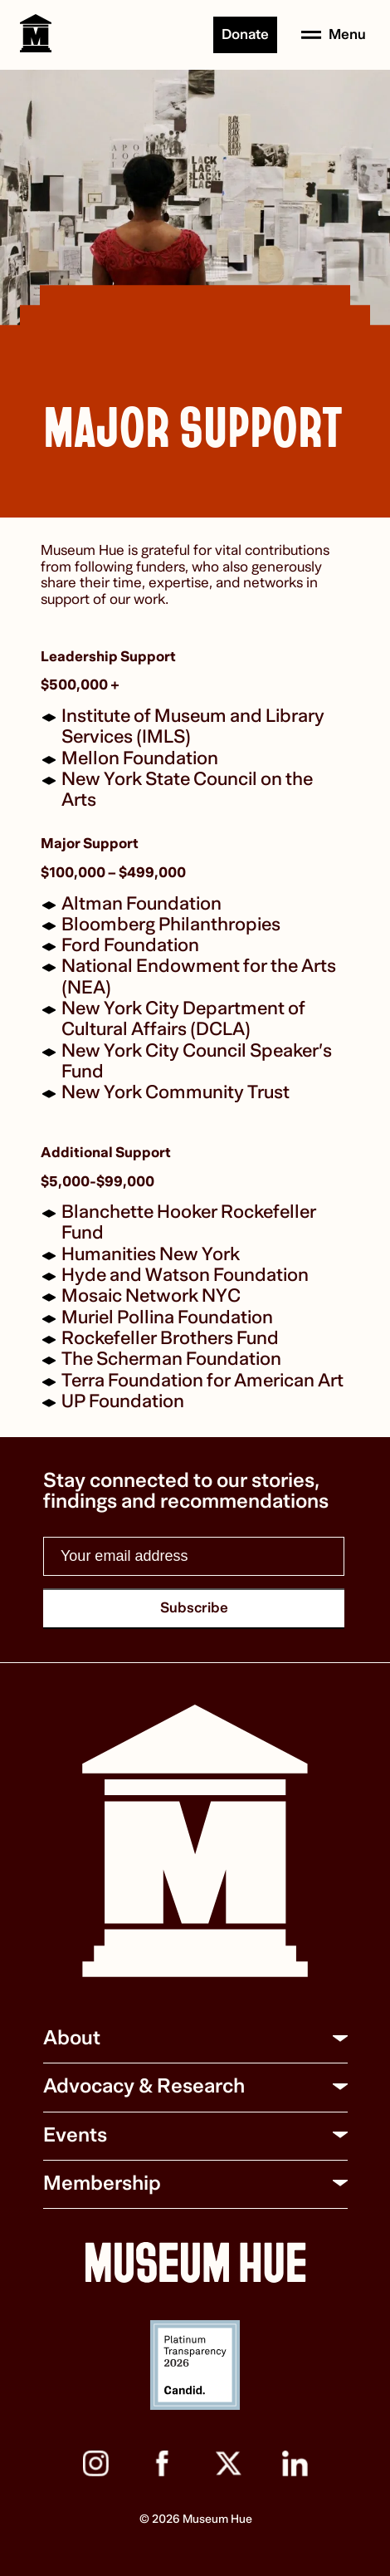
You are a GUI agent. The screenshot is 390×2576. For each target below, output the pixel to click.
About (71, 2038)
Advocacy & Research (144, 2086)
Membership (102, 2183)
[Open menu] (333, 35)
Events (75, 2135)
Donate (245, 34)
